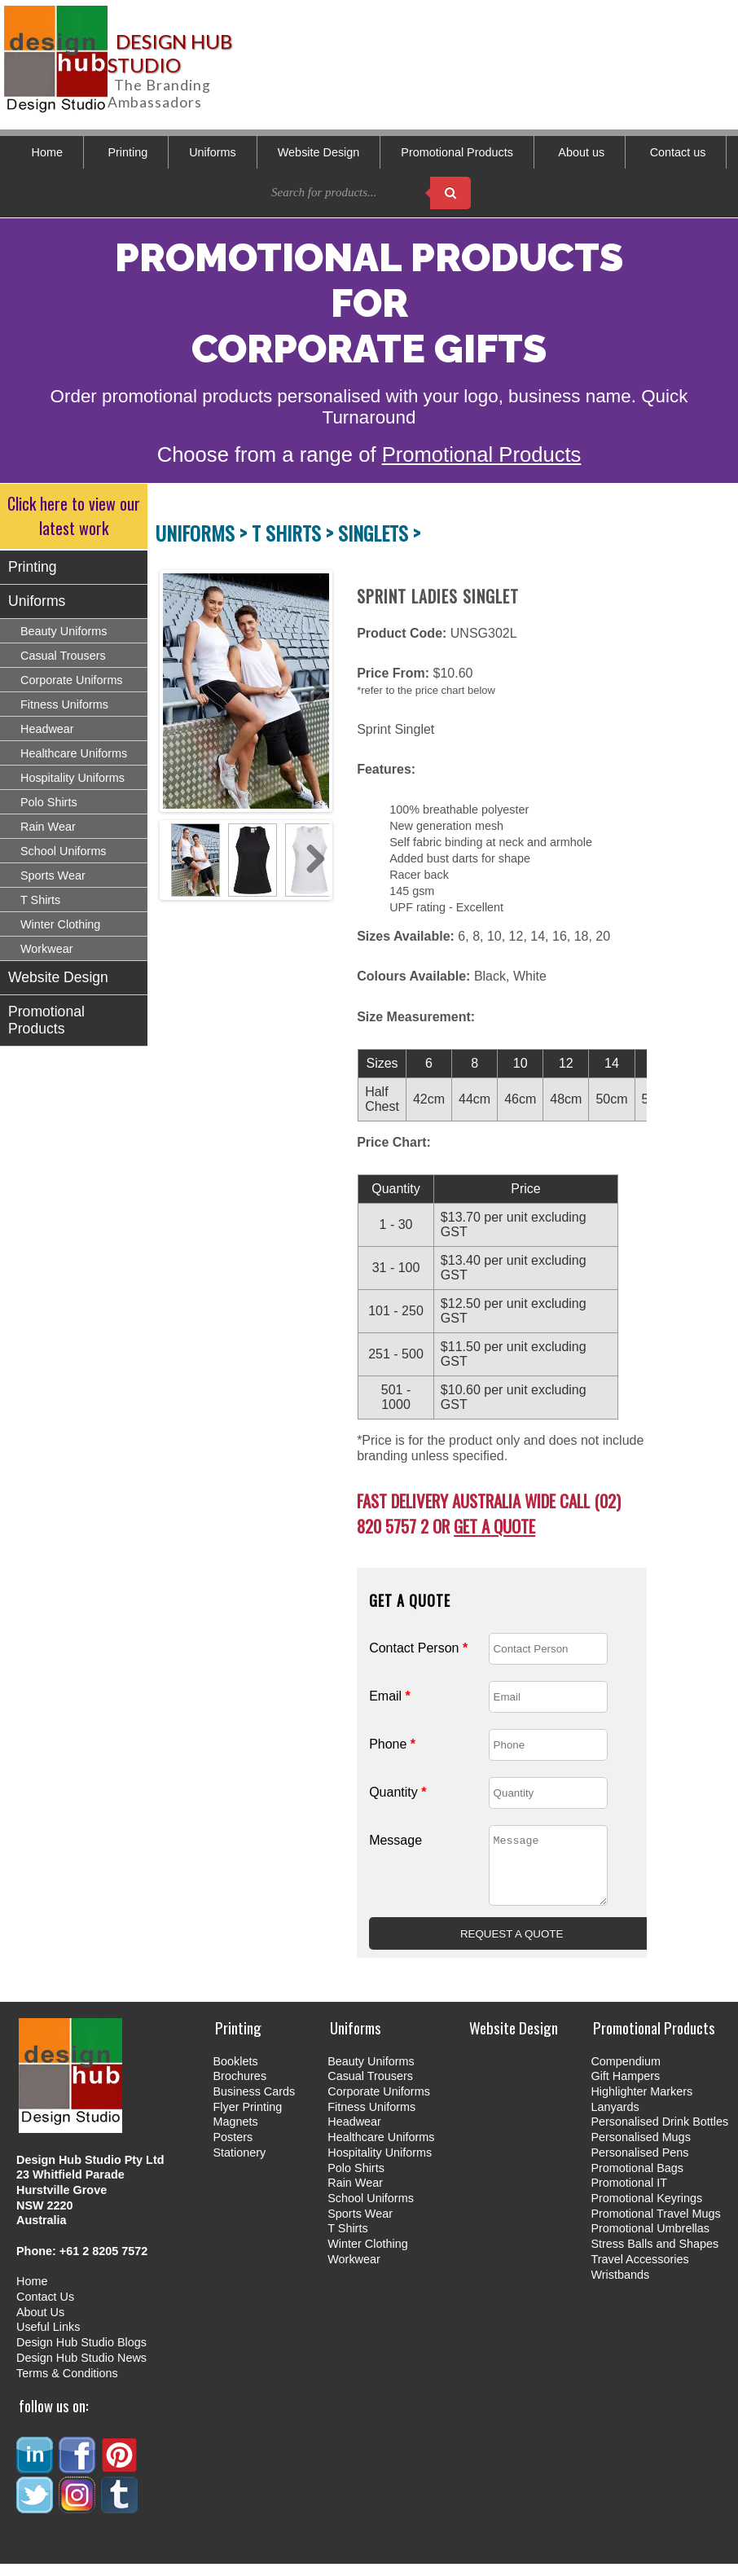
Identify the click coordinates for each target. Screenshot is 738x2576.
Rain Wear (48, 826)
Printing (127, 152)
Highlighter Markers (641, 2103)
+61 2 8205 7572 (103, 2263)
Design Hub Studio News (81, 2369)
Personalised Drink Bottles (659, 2133)
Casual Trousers (63, 655)
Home (47, 152)
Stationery (239, 2164)
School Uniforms (63, 851)
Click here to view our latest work (73, 515)
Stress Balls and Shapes (654, 2255)
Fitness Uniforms (64, 704)
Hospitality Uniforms (72, 777)
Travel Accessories (639, 2271)
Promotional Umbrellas (650, 2240)
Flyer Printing (247, 2119)
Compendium (626, 2073)
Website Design (319, 152)
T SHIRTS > (295, 532)
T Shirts (40, 899)
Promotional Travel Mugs (655, 2225)
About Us (40, 2324)
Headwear (47, 728)
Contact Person (418, 1648)
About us (581, 152)
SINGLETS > (379, 532)
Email (390, 1696)
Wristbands (620, 2286)
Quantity (397, 1792)
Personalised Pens (639, 2164)
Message (395, 1840)
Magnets (235, 2133)
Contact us (678, 152)
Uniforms (212, 152)
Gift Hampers (625, 2088)
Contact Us (45, 2308)
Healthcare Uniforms (73, 753)
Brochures (239, 2088)
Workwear (46, 948)
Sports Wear (53, 875)
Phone (392, 1744)
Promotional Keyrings (646, 2210)
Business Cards (254, 2103)
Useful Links (48, 2339)
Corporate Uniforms (71, 680)
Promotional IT (629, 2194)
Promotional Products (457, 152)
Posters (233, 2149)
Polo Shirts (48, 802)
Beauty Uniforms (63, 631)
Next (311, 690)
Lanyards (615, 2119)
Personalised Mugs (640, 2149)
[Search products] (450, 193)
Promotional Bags (637, 2180)
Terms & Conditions (67, 2385)
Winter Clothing (60, 924)
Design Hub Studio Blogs (81, 2354)
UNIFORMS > (204, 532)
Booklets (235, 2073)
